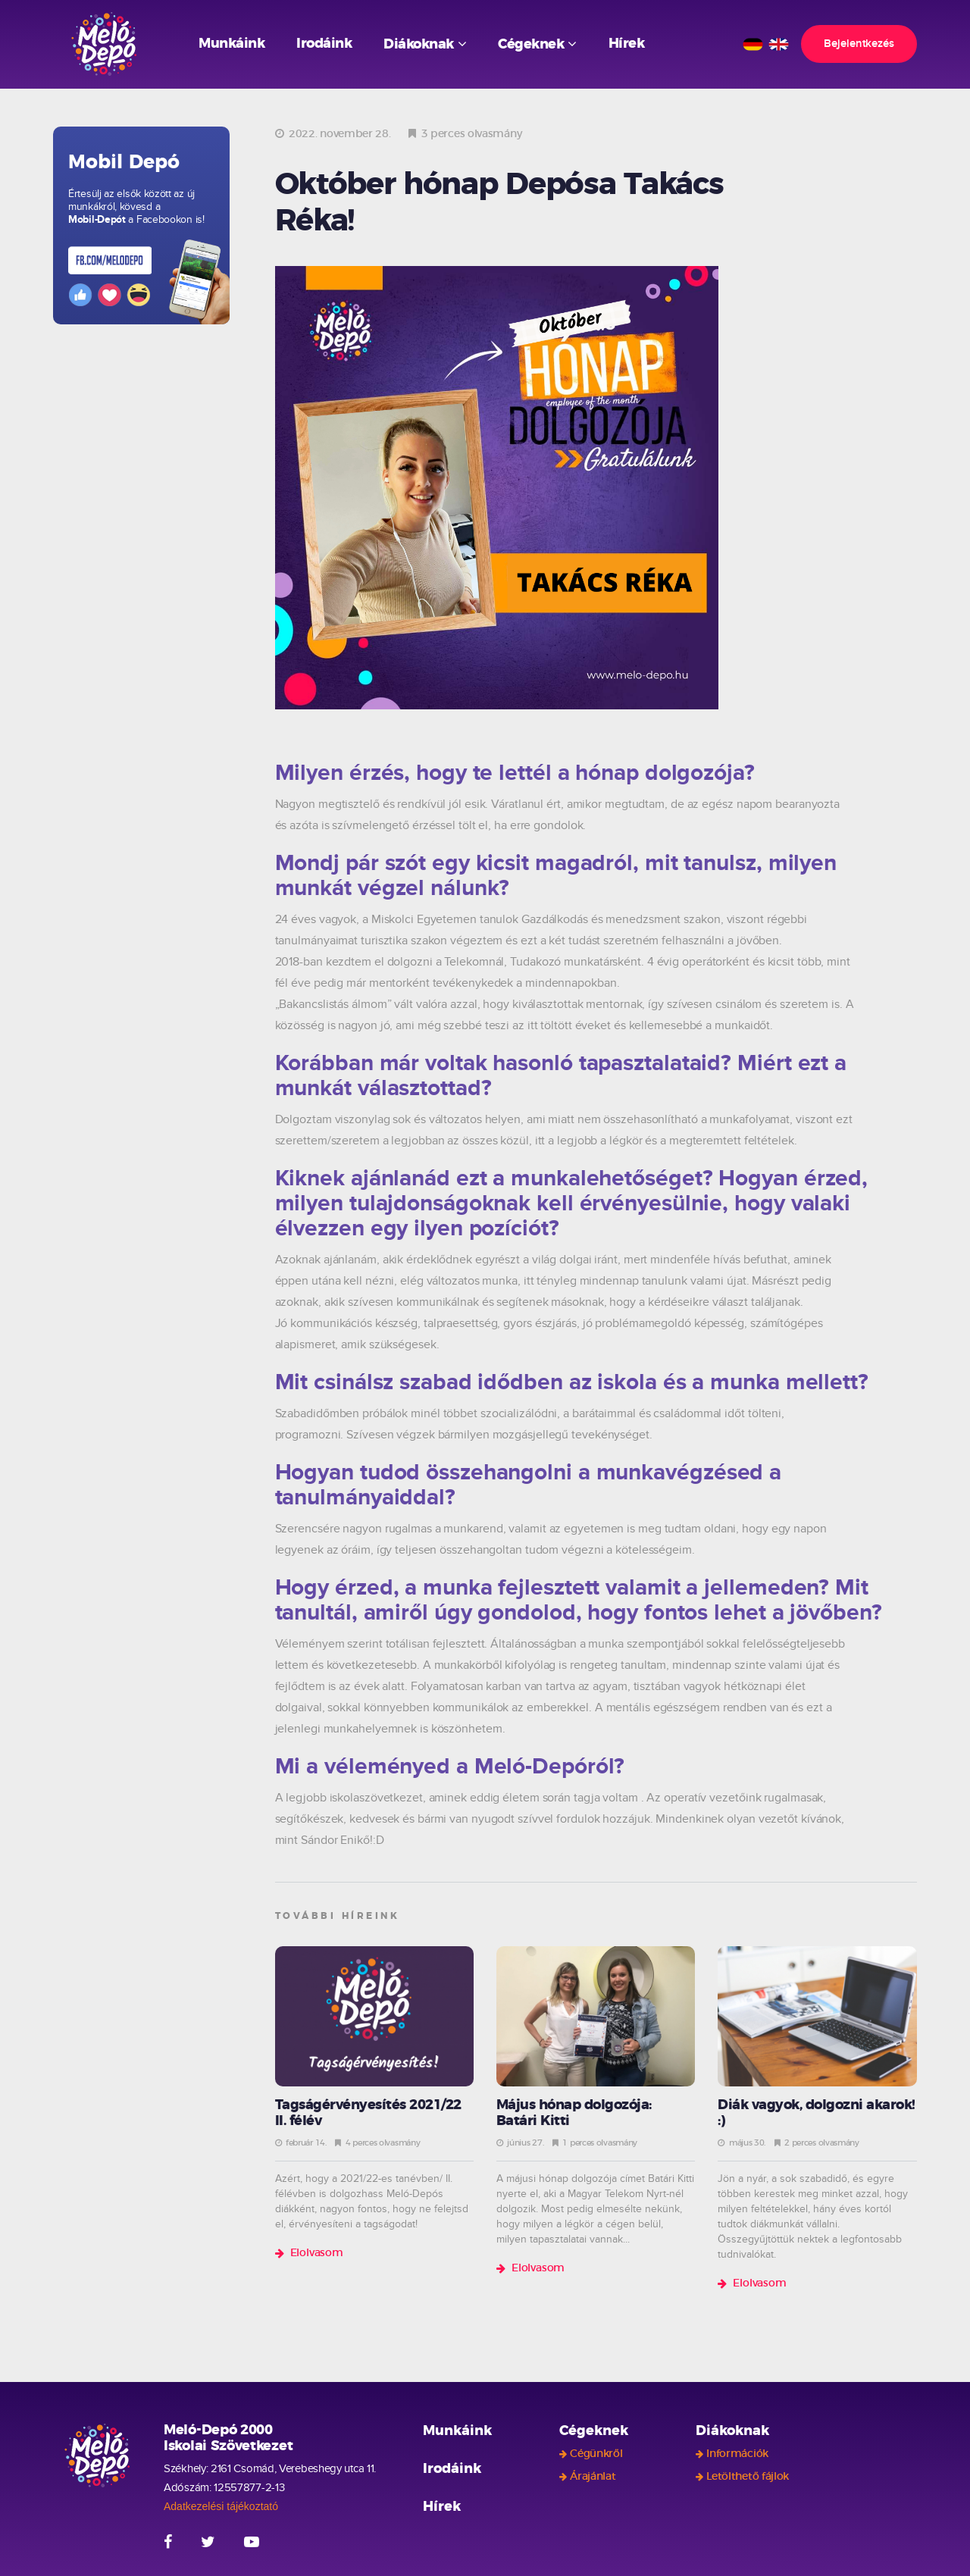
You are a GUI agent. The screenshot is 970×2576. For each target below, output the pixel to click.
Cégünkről (596, 2454)
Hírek (627, 44)
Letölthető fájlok (747, 2476)
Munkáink (231, 44)
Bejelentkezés (859, 43)
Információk (737, 2454)
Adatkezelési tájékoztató (221, 2506)
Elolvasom (316, 2253)
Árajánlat (592, 2476)
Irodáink (324, 44)
